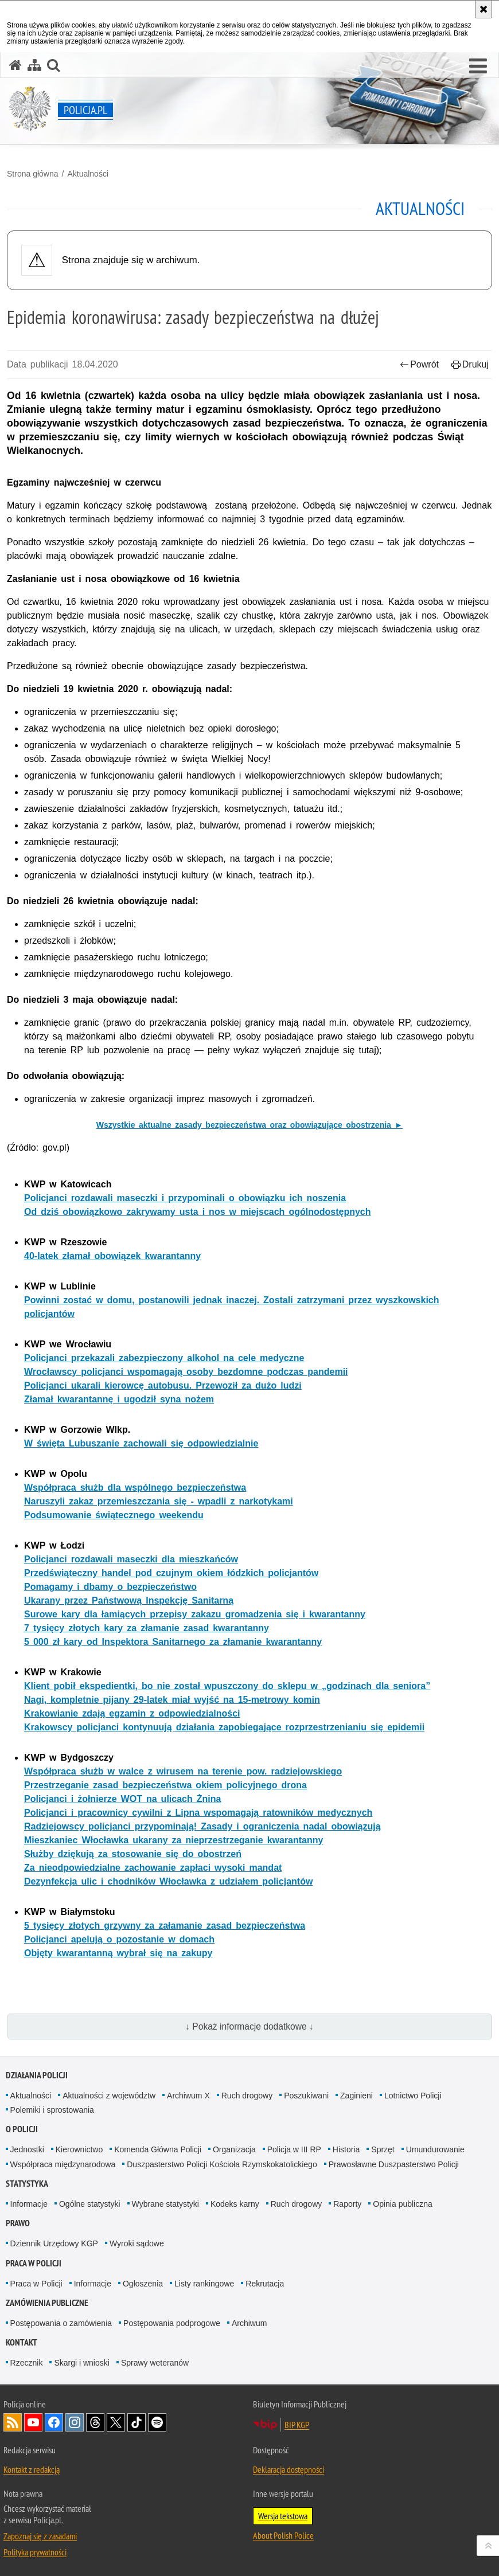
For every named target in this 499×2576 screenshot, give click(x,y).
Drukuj (470, 364)
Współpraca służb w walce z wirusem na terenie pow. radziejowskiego (183, 1771)
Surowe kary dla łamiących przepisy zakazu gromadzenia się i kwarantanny (194, 1614)
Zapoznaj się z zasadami (40, 2536)
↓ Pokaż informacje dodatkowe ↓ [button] (249, 2026)
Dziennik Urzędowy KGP (54, 2243)
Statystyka (27, 2184)
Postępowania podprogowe (171, 2323)
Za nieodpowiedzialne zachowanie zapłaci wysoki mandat (153, 1868)
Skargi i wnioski (81, 2362)
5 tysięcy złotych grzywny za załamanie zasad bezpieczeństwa (164, 1925)
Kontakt (21, 2342)
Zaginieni (356, 2095)
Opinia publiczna (402, 2203)
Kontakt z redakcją (31, 2469)
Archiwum (249, 2323)
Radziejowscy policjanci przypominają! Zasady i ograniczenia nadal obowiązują (202, 1826)
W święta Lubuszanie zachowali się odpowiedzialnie (141, 1443)
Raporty (347, 2203)
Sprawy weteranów (155, 2362)
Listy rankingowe (204, 2283)
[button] (478, 66)
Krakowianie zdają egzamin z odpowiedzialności (132, 1713)
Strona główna (33, 173)
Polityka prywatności (35, 2552)
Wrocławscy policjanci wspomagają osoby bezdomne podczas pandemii (186, 1372)
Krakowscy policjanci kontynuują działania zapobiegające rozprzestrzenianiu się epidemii (224, 1727)
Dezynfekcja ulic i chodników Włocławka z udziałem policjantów (168, 1881)
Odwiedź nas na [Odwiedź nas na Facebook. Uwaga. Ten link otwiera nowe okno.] (54, 2422)
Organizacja (234, 2149)
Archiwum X (188, 2095)
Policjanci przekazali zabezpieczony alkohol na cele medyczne (164, 1358)
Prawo (18, 2223)
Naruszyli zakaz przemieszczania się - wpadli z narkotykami (158, 1501)
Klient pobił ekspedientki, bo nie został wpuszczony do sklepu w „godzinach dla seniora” (227, 1686)
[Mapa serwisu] (34, 65)
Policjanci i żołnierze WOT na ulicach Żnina (122, 1799)
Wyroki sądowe (137, 2243)
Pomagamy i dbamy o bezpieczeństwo (110, 1587)
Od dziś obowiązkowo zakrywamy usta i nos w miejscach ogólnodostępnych (197, 1212)
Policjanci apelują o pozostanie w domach (119, 1939)
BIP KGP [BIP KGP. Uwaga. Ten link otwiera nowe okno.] (296, 2424)
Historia (346, 2149)
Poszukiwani (306, 2095)
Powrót (419, 364)
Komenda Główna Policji (157, 2149)
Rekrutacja (264, 2283)
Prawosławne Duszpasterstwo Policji (394, 2164)
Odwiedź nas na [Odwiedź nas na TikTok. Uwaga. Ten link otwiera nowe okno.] (136, 2422)
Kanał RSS (12, 2422)
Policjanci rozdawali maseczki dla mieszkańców (131, 1559)
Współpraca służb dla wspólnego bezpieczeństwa (135, 1487)
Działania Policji (37, 2075)
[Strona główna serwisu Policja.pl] (15, 65)
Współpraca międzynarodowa (63, 2164)
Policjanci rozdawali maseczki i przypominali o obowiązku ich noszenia (185, 1198)
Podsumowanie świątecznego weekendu (114, 1515)
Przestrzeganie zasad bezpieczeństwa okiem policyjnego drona (165, 1785)
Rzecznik (26, 2362)
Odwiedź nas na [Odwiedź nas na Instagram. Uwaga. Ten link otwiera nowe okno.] (74, 2422)
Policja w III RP (294, 2149)
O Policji (22, 2129)
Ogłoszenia (143, 2283)
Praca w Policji (33, 2263)
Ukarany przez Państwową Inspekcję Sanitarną (128, 1600)
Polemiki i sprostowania (52, 2109)
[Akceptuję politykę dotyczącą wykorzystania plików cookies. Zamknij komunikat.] (483, 9)
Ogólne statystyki (89, 2203)
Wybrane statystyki (165, 2203)
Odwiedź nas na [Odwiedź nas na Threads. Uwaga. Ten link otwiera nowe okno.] (95, 2422)
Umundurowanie (435, 2149)
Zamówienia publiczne (47, 2303)
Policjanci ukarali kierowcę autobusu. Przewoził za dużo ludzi (163, 1385)
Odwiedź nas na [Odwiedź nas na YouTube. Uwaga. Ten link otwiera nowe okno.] (33, 2422)
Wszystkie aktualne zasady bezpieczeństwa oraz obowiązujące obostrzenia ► (249, 1124)
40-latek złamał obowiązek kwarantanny (112, 1256)
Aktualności (87, 173)
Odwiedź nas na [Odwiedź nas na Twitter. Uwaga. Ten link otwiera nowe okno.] (116, 2422)
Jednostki (27, 2149)
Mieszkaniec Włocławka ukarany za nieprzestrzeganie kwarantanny (173, 1840)
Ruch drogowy (247, 2095)
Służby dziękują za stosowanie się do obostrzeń (132, 1854)
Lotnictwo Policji (413, 2095)
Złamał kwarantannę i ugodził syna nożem (119, 1399)
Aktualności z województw (109, 2095)
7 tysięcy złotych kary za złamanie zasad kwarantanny (146, 1628)
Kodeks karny (234, 2203)
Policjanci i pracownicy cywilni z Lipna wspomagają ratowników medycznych (198, 1812)
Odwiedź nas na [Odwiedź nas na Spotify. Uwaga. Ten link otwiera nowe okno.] (157, 2422)
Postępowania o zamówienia (61, 2323)
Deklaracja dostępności (288, 2469)
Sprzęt (382, 2149)
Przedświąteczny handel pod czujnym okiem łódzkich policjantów (171, 1573)
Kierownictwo (79, 2149)
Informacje (29, 2203)
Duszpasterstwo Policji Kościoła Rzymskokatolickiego (222, 2164)
